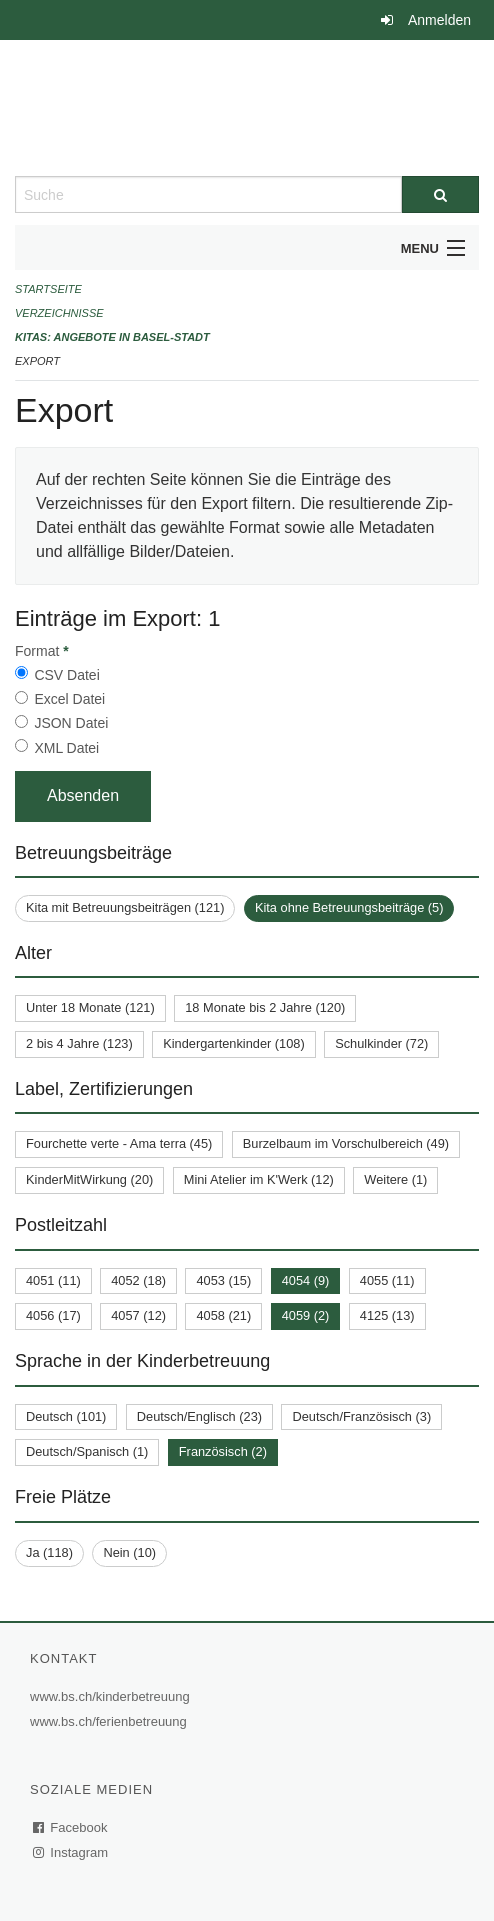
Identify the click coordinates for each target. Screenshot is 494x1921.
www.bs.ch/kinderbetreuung (112, 1696)
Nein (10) (129, 1552)
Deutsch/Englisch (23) (199, 1416)
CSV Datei (66, 675)
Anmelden (439, 20)
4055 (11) (387, 1280)
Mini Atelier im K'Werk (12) (259, 1179)
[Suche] (440, 194)
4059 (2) (306, 1315)
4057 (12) (138, 1315)
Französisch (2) (223, 1451)
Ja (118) (49, 1552)
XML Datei (66, 748)
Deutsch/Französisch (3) (361, 1416)
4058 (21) (223, 1315)
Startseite (48, 289)
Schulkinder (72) (381, 1043)
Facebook (71, 1827)
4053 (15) (223, 1280)
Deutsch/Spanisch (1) (87, 1451)
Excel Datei (69, 699)
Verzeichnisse (59, 313)
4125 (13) (387, 1315)
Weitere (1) (395, 1179)
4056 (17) (53, 1315)
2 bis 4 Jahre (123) (79, 1043)
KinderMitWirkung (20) (89, 1179)
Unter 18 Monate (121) (90, 1007)
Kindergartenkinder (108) (234, 1043)
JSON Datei (71, 723)
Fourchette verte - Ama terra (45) (119, 1143)
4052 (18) (138, 1280)
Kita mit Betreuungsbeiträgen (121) (125, 907)
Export (37, 361)
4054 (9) (306, 1280)
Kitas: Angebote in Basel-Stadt (112, 337)
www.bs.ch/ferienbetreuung (111, 1721)
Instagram (71, 1852)
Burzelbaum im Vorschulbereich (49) (346, 1143)
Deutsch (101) (66, 1416)
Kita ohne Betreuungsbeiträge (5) (349, 907)
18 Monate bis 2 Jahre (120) (265, 1007)
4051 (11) (53, 1280)
